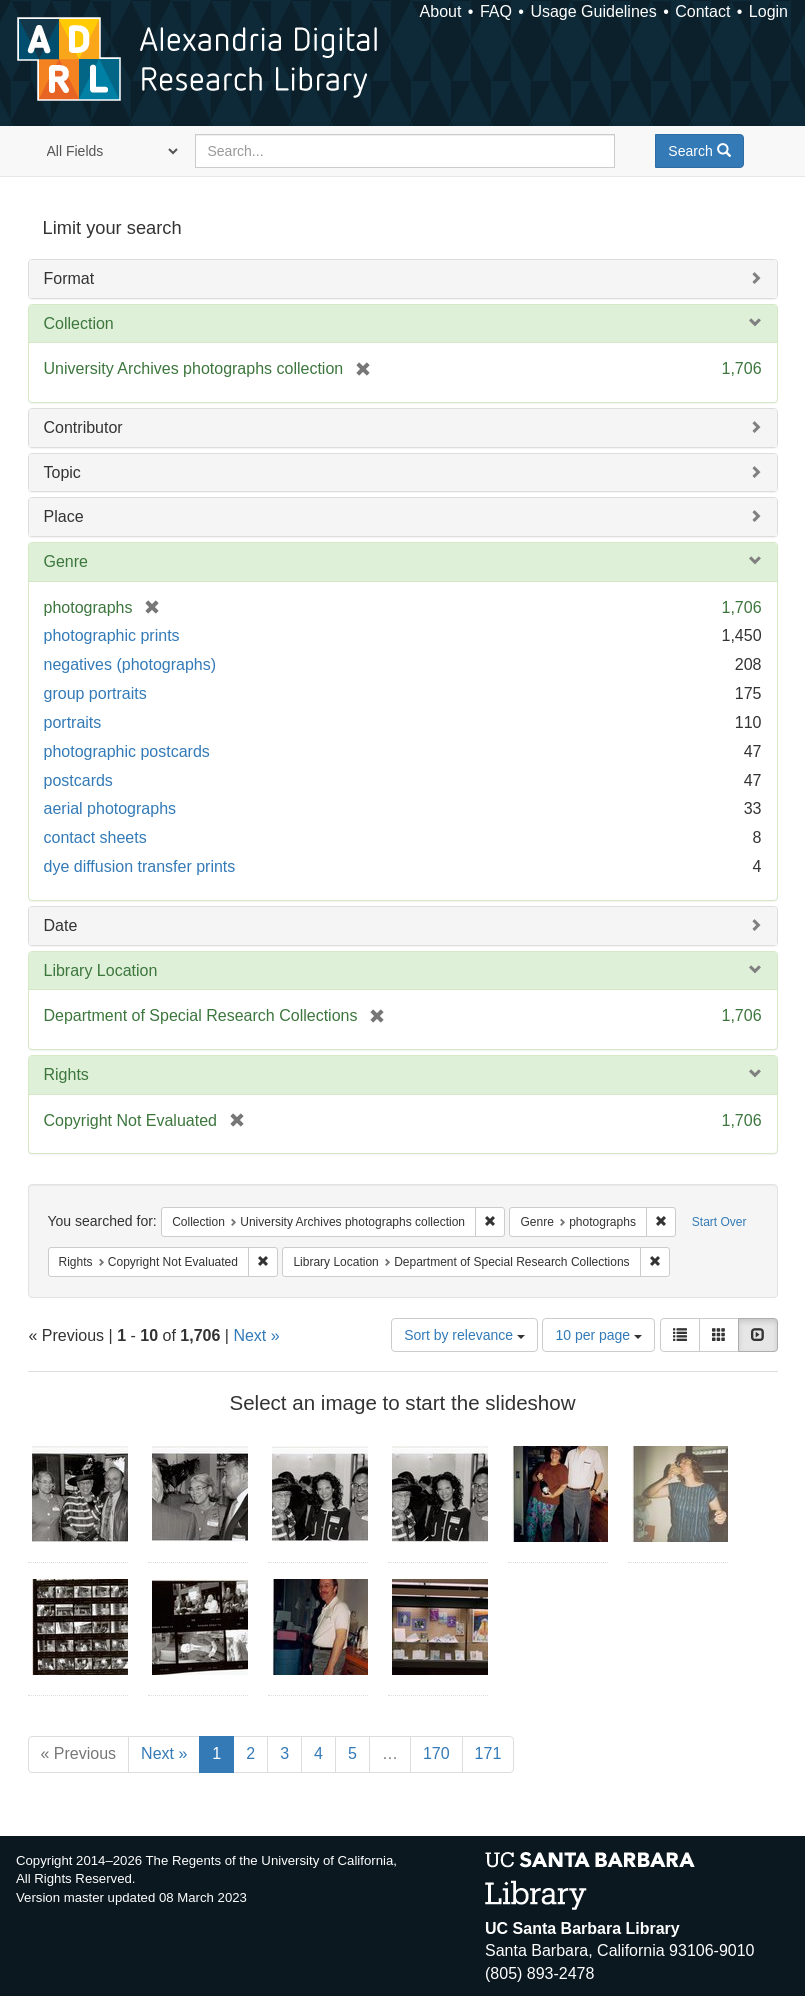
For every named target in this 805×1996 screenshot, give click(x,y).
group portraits (95, 693)
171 (488, 1753)
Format (69, 278)
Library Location (101, 970)
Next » (256, 1335)
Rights (66, 1074)
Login (768, 11)
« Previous (79, 1753)
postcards (78, 780)
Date (61, 925)
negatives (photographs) (130, 664)
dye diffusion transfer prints (140, 866)
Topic (62, 472)
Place (64, 516)
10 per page (598, 1335)
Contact (702, 11)
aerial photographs (110, 808)
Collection (79, 323)
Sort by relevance (464, 1335)
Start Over (719, 1222)
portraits (73, 722)
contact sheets (95, 837)
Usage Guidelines (593, 11)
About (441, 11)
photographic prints (112, 635)
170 (436, 1753)
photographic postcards (127, 751)
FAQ (496, 11)
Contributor (83, 427)
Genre (66, 561)
